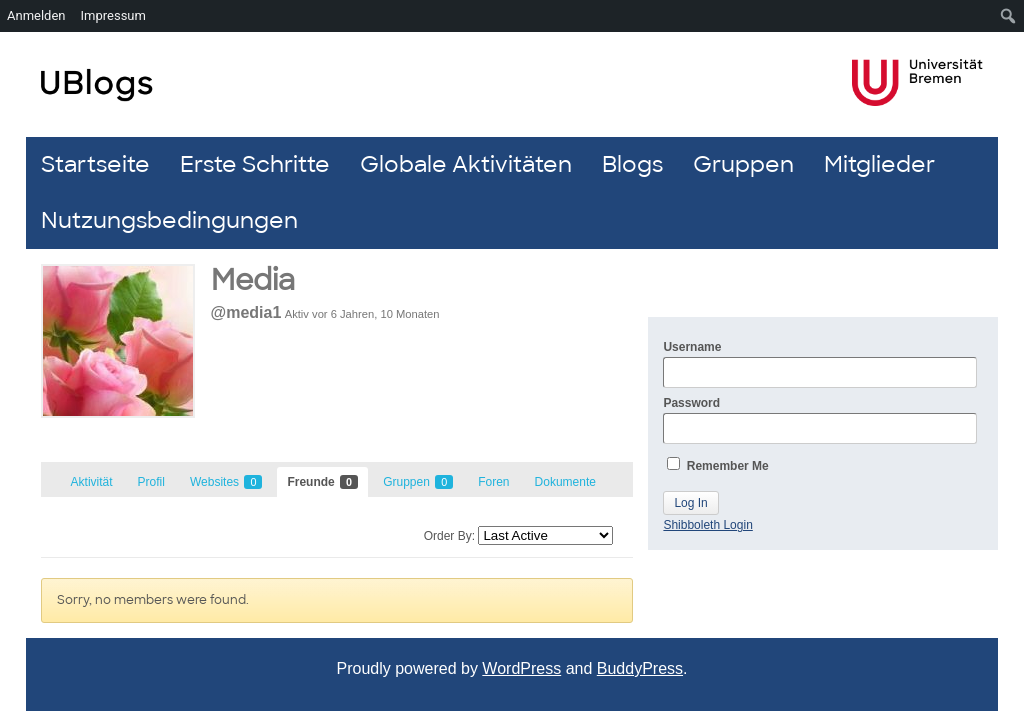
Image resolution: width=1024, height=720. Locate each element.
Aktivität (92, 482)
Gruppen (743, 164)
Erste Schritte (255, 164)
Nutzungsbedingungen (169, 220)
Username (820, 364)
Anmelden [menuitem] (36, 15)
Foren (493, 482)
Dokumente (565, 482)
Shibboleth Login (707, 525)
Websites (226, 482)
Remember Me (717, 465)
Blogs (632, 164)
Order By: (449, 536)
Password (820, 420)
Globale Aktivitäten (466, 164)
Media (253, 280)
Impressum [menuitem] (113, 15)
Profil (151, 482)
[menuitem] (1008, 16)
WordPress (521, 668)
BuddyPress (640, 668)
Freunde (322, 482)
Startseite (95, 164)
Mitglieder (879, 164)
